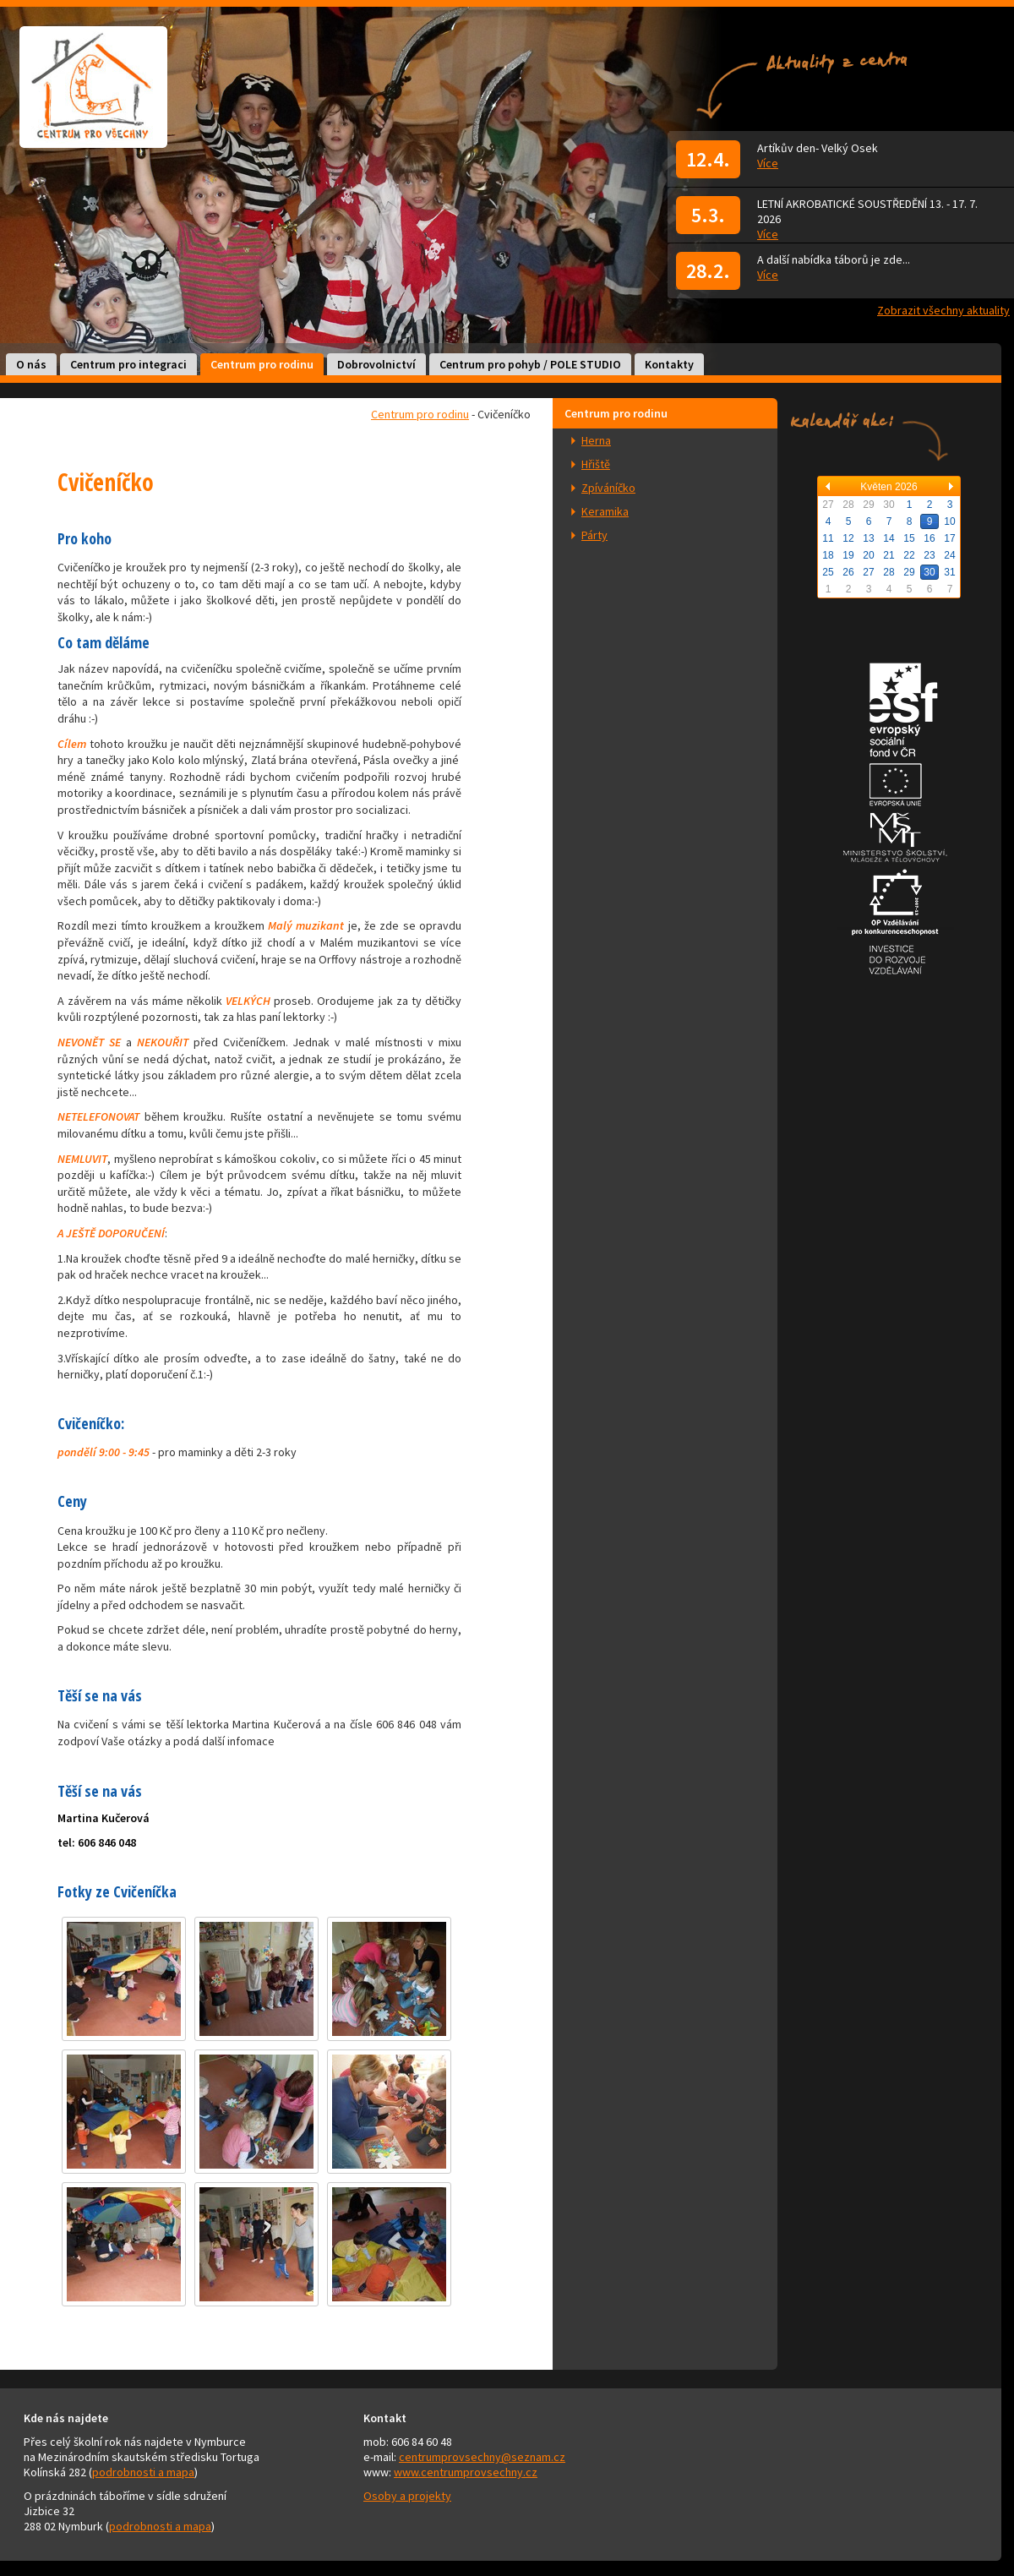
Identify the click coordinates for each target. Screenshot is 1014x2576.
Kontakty (669, 364)
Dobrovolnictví (376, 364)
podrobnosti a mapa (143, 2472)
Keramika (605, 511)
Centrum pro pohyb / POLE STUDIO (530, 364)
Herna (596, 440)
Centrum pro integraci (128, 364)
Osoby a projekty (407, 2495)
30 (929, 572)
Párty (594, 535)
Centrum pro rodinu (261, 364)
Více (767, 163)
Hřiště (595, 464)
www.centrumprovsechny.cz (465, 2472)
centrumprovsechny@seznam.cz (482, 2456)
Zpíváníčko (608, 487)
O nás (31, 364)
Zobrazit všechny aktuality (943, 310)
